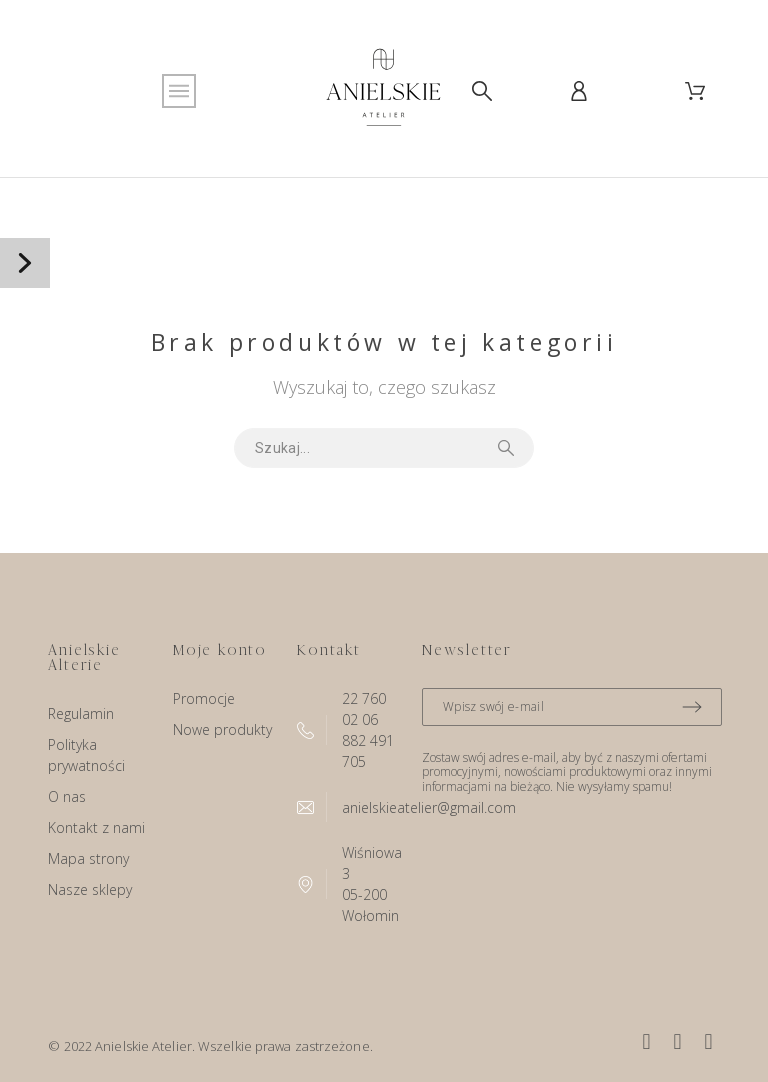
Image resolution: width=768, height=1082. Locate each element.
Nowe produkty (222, 729)
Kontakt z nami (96, 827)
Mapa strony (88, 858)
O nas (67, 796)
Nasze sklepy (90, 889)
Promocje (204, 698)
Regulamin (81, 713)
